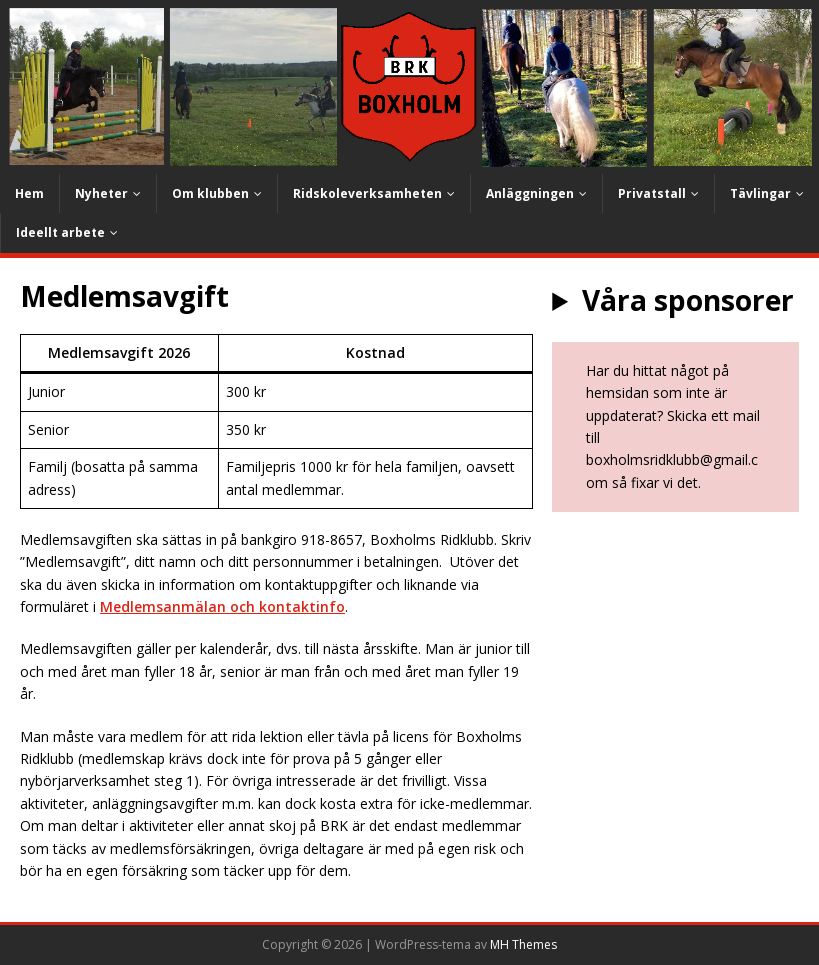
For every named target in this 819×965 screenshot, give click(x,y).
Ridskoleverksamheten (367, 193)
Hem (29, 193)
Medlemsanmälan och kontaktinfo (222, 606)
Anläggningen (530, 193)
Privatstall (652, 193)
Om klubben (210, 193)
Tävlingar (760, 193)
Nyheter (101, 193)
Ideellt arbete (60, 232)
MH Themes (523, 944)
